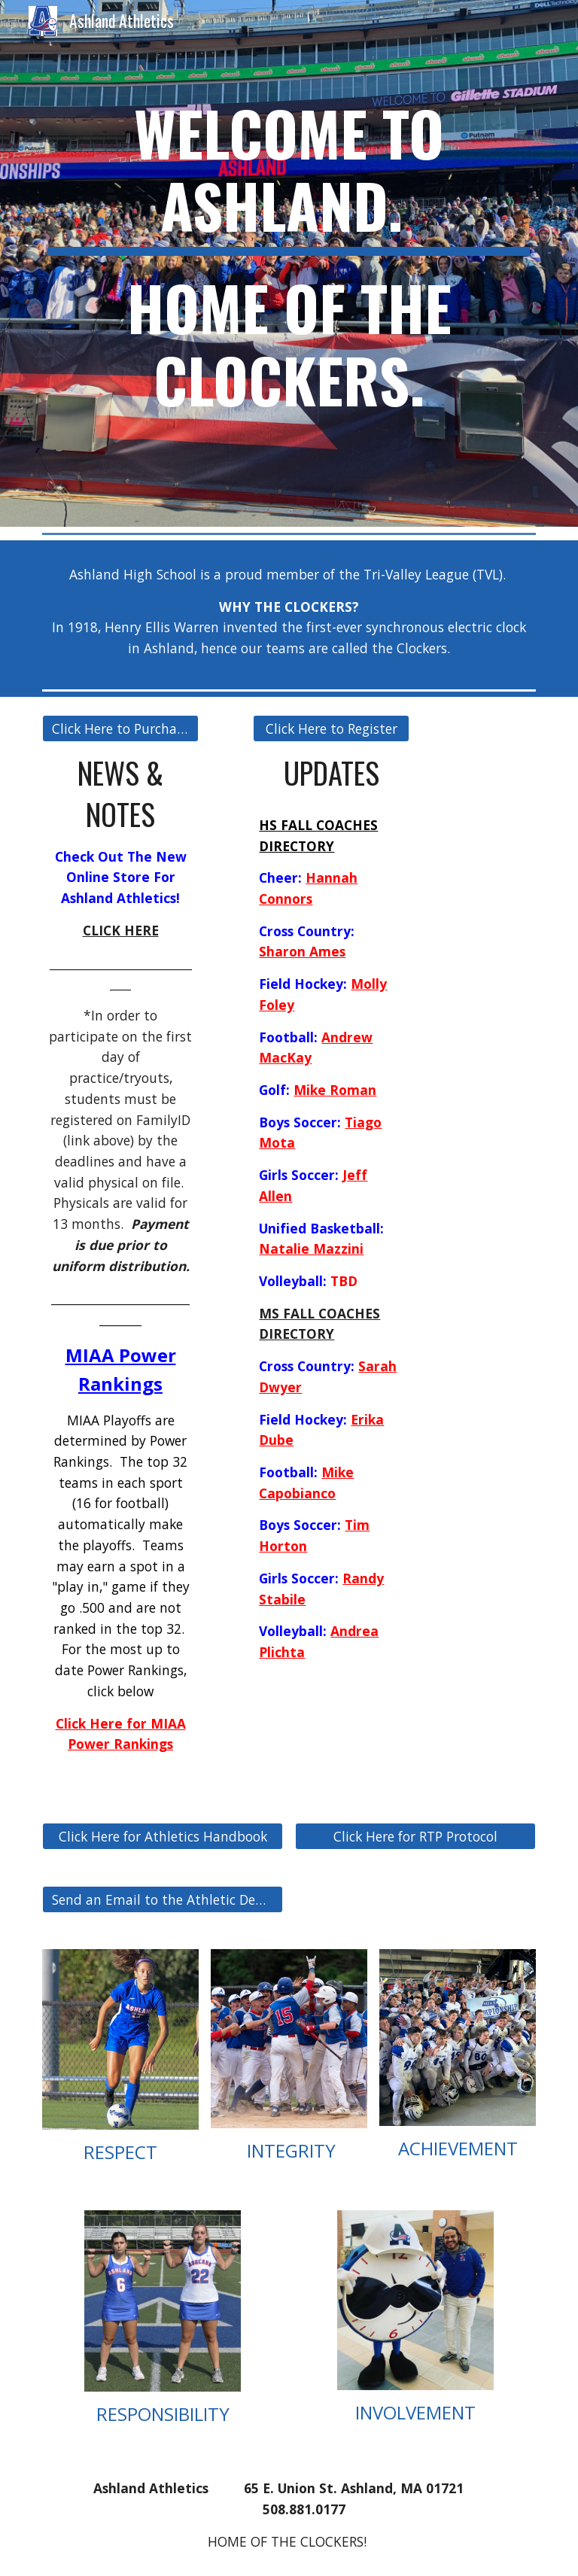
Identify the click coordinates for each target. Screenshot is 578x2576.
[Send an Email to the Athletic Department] (162, 1899)
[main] (288, 263)
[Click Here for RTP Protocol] (415, 1836)
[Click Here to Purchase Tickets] (120, 728)
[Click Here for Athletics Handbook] (162, 1836)
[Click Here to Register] (331, 728)
